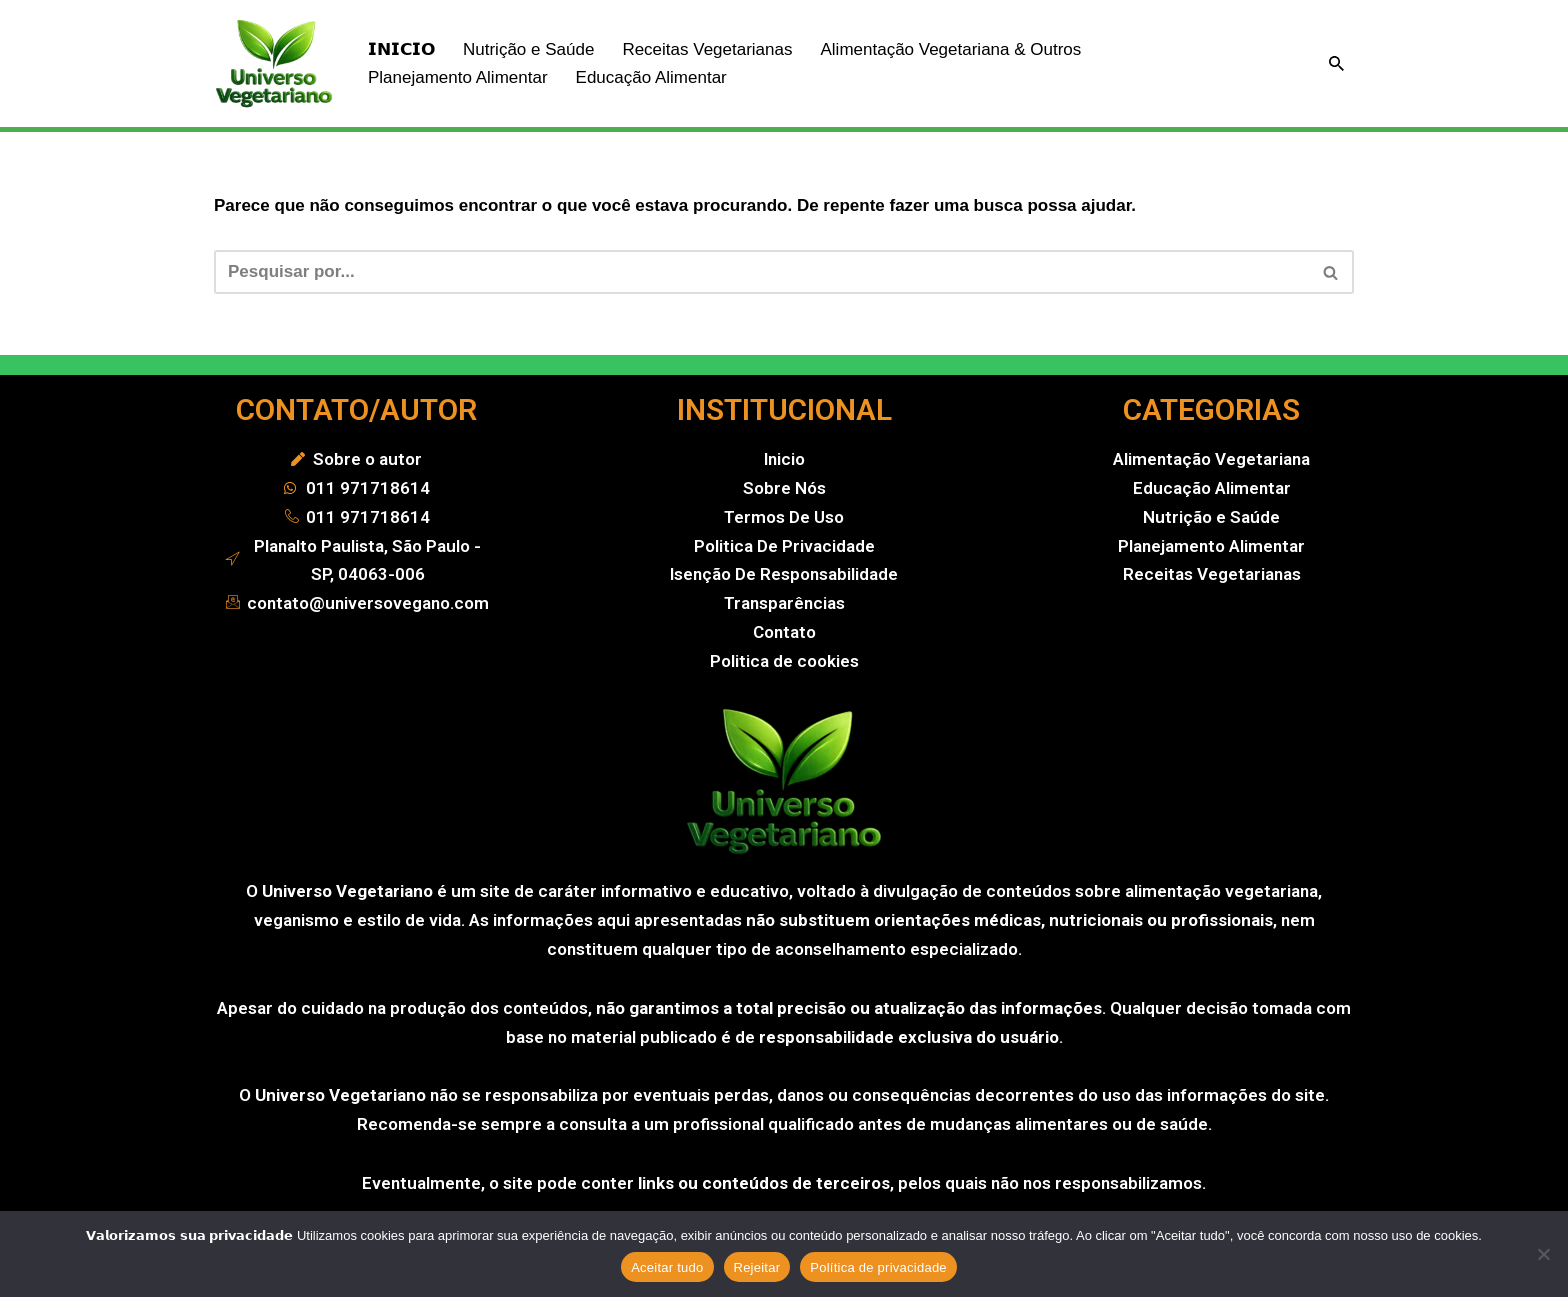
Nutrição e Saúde (528, 49)
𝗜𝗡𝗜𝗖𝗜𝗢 (401, 49)
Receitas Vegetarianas (707, 49)
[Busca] (1336, 63)
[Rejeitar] (1543, 1254)
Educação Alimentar (651, 77)
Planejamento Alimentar (458, 77)
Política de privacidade (878, 1267)
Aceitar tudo (667, 1267)
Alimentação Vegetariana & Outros (950, 49)
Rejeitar (757, 1267)
